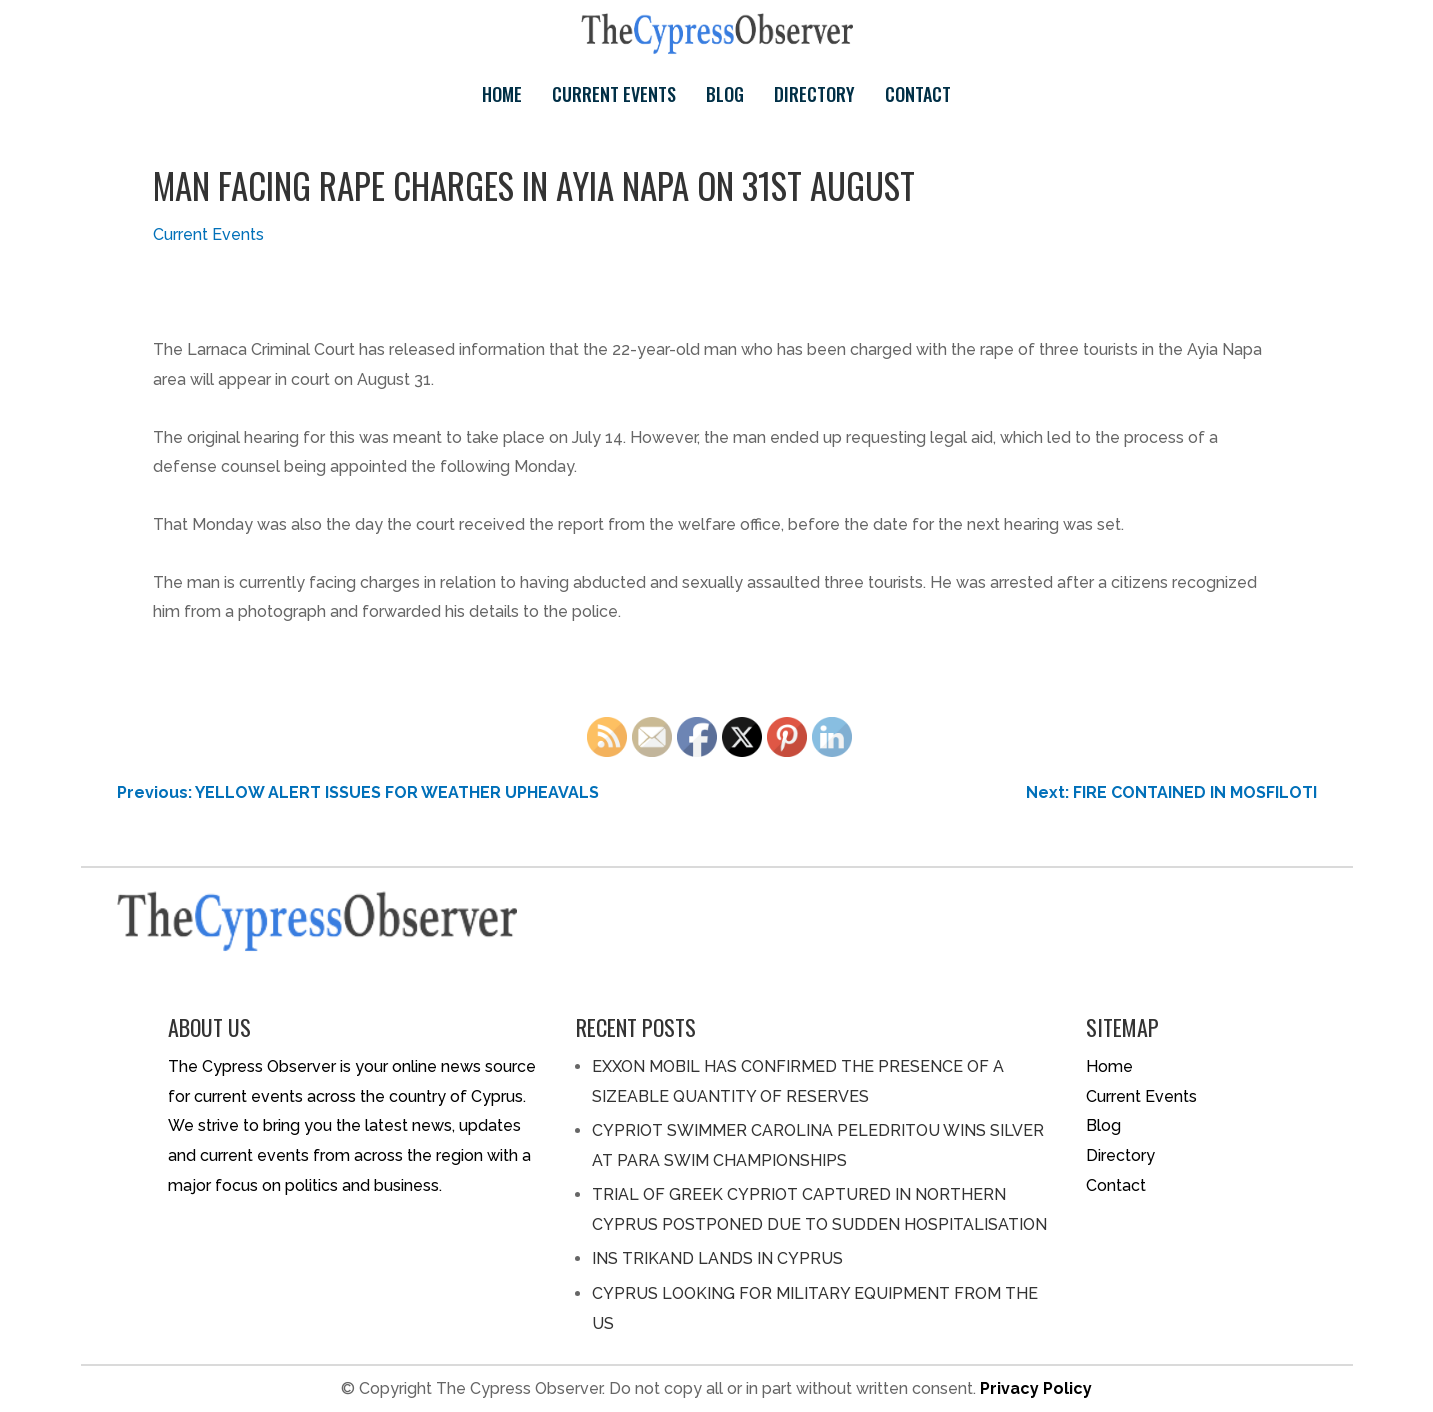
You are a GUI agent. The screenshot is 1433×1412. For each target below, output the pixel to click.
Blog (725, 94)
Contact (918, 94)
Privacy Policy (1036, 1388)
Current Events (614, 94)
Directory (814, 94)
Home (502, 94)
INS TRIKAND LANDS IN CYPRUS (717, 1258)
